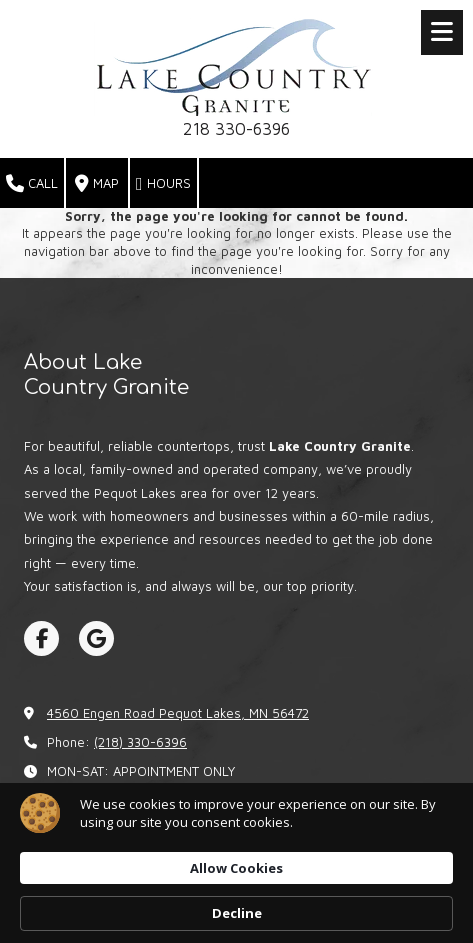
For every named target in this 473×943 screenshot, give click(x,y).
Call (32, 184)
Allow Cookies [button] (236, 868)
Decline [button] (237, 913)
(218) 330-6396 (140, 742)
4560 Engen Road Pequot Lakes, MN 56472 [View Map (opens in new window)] (178, 713)
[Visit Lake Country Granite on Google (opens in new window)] (96, 638)
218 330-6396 (236, 129)
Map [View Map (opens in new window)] (97, 184)
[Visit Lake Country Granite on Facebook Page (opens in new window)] (41, 638)
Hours (163, 184)
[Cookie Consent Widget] (236, 863)
